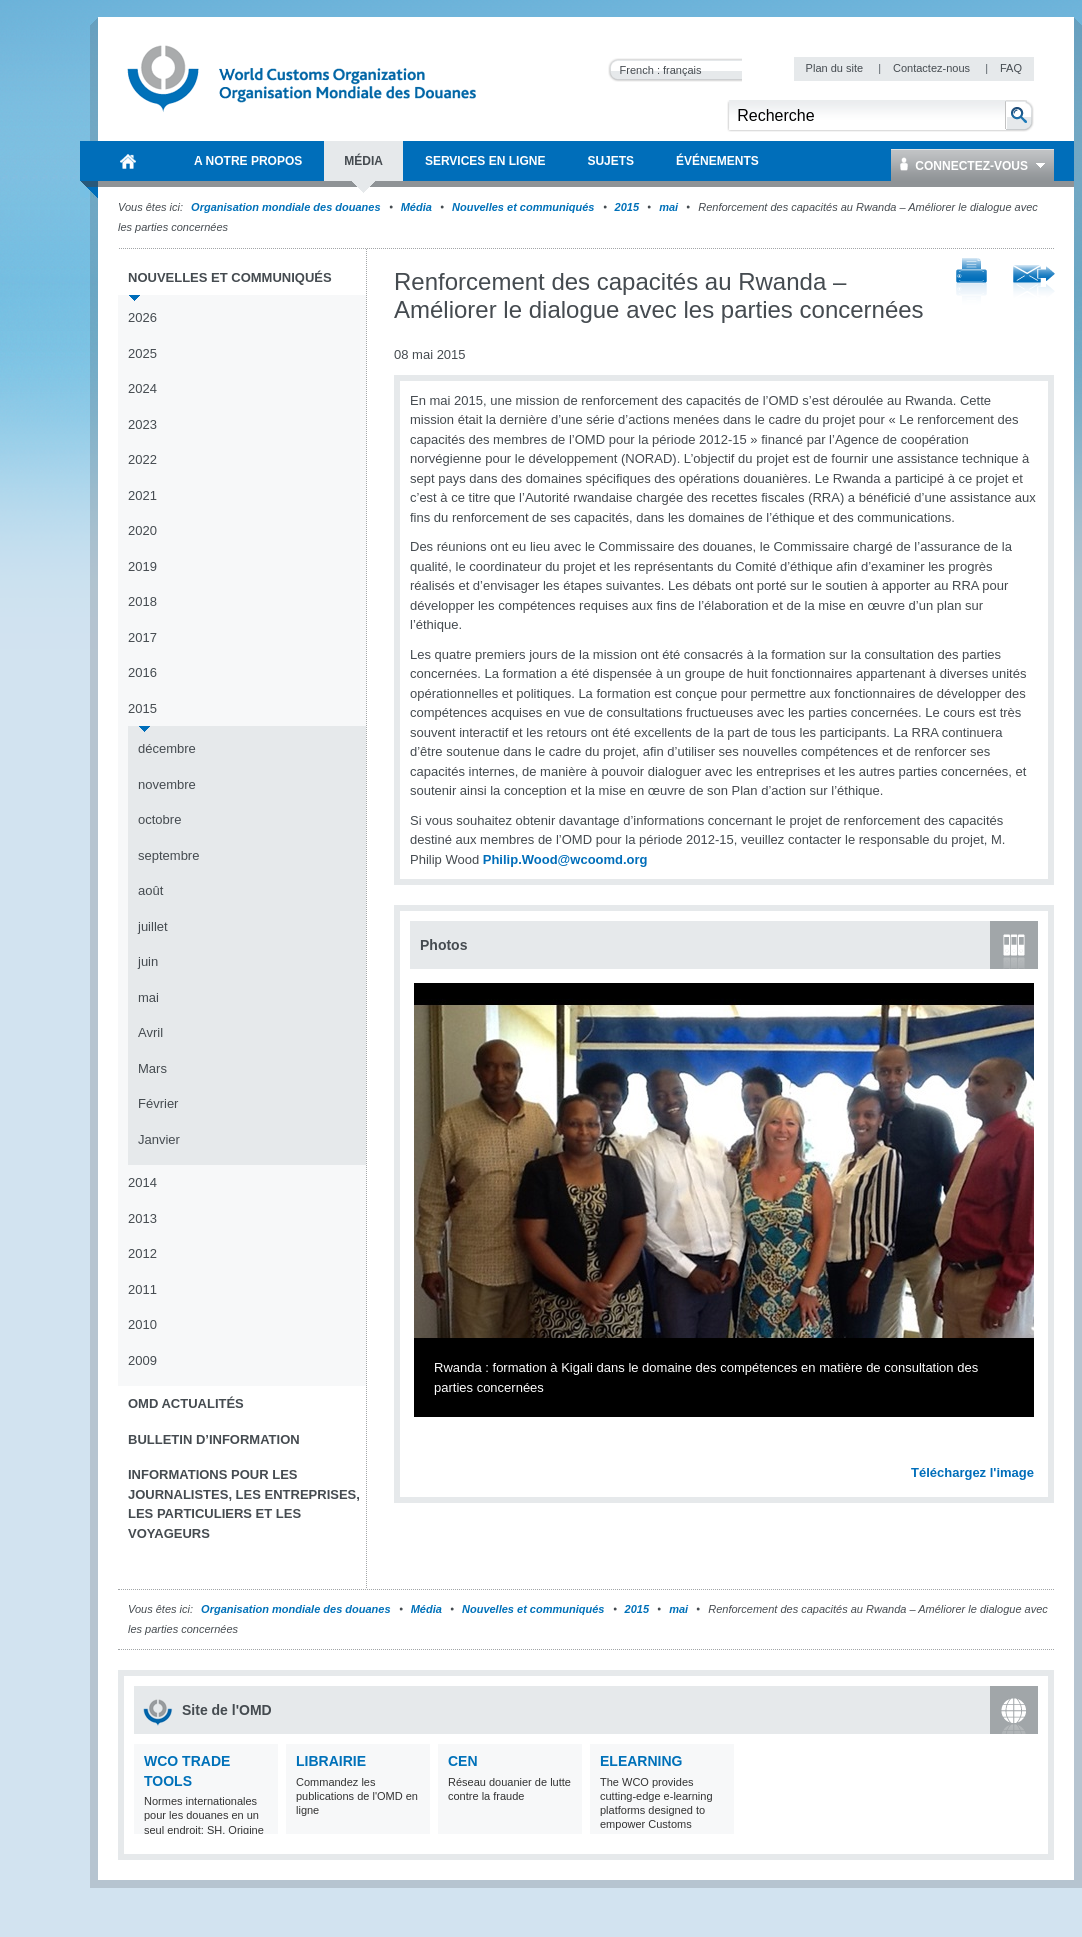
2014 (142, 1182)
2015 (627, 207)
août (150, 890)
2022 (142, 459)
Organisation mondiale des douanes (285, 207)
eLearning (641, 1761)
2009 (142, 1360)
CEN (463, 1761)
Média (416, 207)
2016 (142, 672)
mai (668, 207)
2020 (142, 530)
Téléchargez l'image (972, 1472)
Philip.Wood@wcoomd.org (565, 859)
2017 (142, 637)
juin (148, 961)
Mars (152, 1068)
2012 (142, 1253)
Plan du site (836, 68)
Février (158, 1103)
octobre (159, 819)
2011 (142, 1289)
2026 (142, 317)
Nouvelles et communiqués (523, 207)
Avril (150, 1032)
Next (1030, 1450)
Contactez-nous (933, 68)
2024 (142, 388)
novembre (167, 784)
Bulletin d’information (214, 1439)
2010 (142, 1324)
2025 (142, 353)
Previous (431, 1450)
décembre (167, 748)
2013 (142, 1218)
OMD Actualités (186, 1403)
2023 (142, 424)
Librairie (331, 1761)
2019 (142, 566)
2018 (142, 601)
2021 (142, 495)
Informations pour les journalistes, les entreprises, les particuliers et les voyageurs (244, 1504)
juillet (153, 926)
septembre (168, 855)
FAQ (1011, 68)
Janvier (159, 1139)
